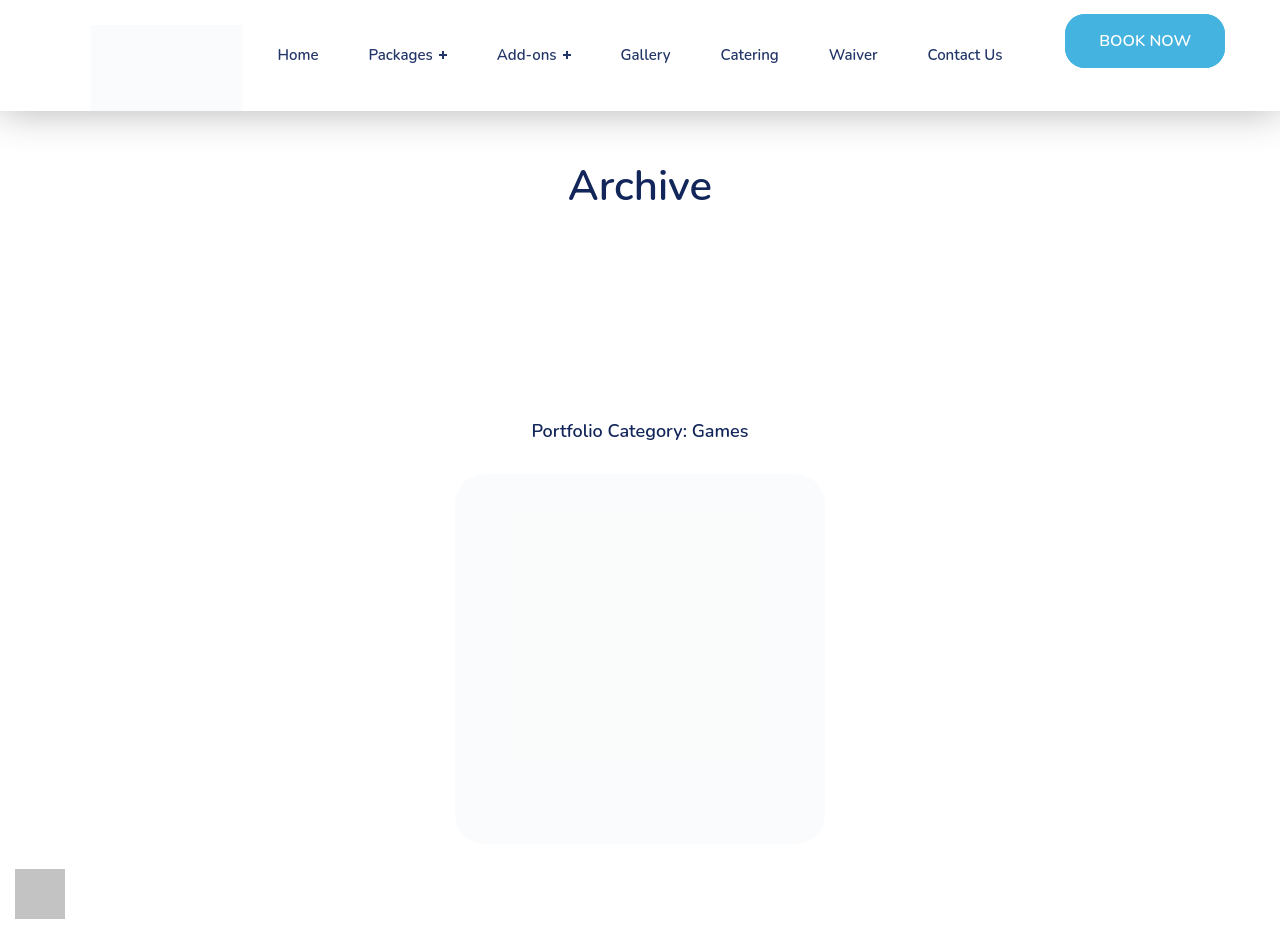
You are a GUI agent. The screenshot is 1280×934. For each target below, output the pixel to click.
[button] (1145, 41)
